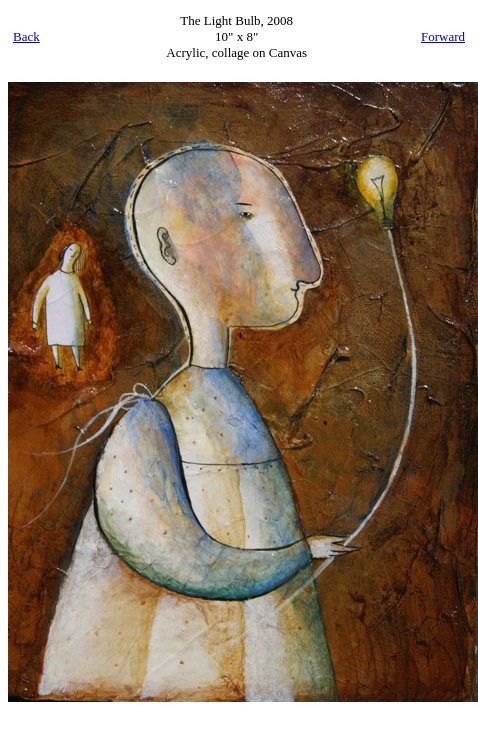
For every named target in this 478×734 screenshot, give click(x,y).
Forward (443, 36)
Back (26, 36)
